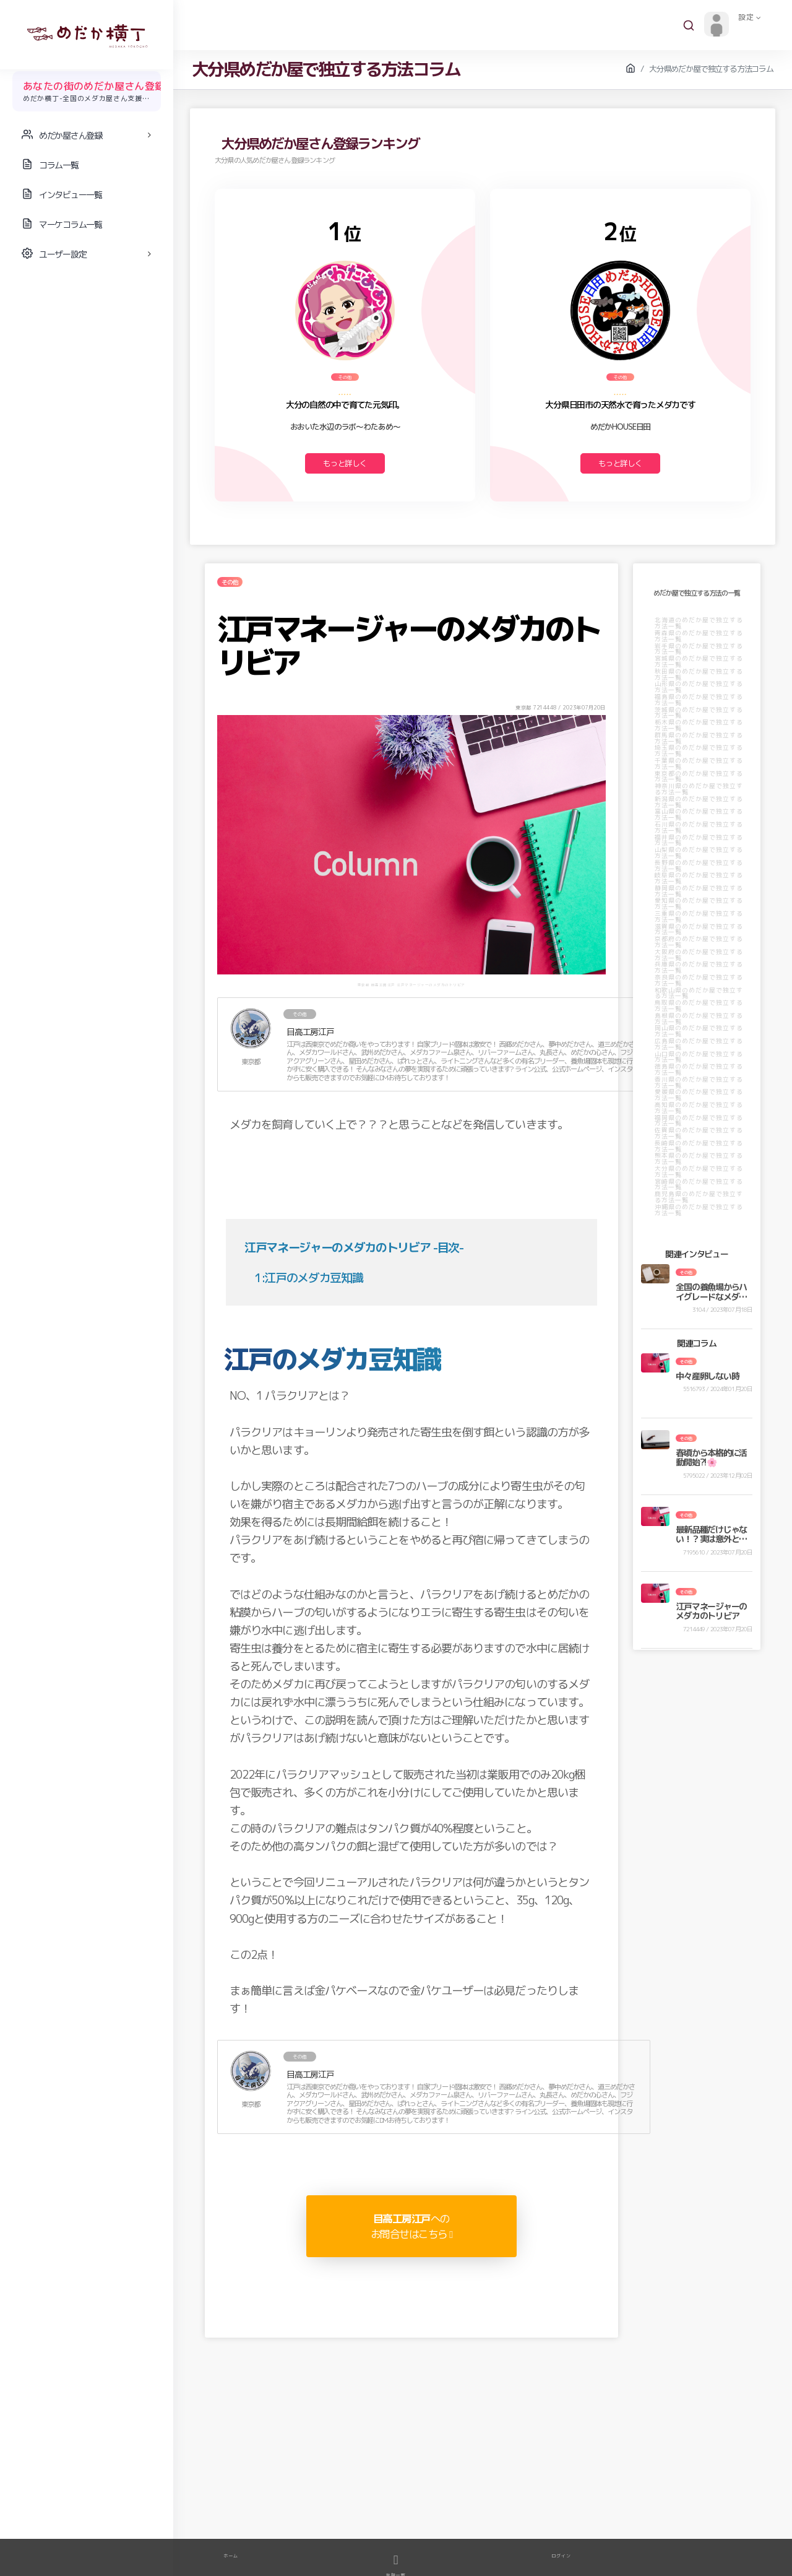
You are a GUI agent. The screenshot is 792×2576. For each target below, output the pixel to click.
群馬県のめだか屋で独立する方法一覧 (699, 738)
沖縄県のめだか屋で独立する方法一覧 (699, 1209)
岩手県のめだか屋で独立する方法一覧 (699, 648)
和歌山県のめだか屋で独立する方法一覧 (699, 993)
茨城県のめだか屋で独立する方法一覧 (699, 712)
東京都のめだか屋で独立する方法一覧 (699, 776)
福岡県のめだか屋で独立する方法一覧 (699, 1120)
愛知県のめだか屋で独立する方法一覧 (699, 903)
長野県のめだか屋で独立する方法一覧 (699, 865)
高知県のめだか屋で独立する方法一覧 (699, 1107)
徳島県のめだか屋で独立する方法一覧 (699, 1069)
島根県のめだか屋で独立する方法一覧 (699, 1018)
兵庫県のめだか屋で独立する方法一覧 (699, 967)
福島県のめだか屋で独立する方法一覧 (699, 699)
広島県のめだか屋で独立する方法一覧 (699, 1043)
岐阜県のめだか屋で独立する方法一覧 (699, 877)
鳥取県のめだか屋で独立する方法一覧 (699, 1005)
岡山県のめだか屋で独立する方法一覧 (699, 1030)
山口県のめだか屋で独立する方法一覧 (699, 1056)
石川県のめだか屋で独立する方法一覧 (699, 827)
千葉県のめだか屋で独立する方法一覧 (699, 763)
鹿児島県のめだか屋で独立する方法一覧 (699, 1196)
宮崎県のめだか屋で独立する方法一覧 (699, 1184)
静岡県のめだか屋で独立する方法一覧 (699, 890)
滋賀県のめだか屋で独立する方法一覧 (699, 929)
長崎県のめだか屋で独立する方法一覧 (699, 1145)
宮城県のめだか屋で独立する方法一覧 (699, 661)
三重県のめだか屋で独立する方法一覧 (699, 916)
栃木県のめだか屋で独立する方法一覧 (699, 725)
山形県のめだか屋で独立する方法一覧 (699, 686)
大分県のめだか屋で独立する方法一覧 (699, 1171)
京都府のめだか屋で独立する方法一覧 (699, 941)
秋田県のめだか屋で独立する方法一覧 (699, 674)
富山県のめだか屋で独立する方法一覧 (699, 814)
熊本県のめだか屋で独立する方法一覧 (699, 1158)
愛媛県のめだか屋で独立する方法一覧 (699, 1094)
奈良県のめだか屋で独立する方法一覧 (699, 980)
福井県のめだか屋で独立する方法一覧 (699, 840)
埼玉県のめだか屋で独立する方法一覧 (699, 750)
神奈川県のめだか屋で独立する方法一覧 (699, 788)
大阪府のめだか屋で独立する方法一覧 (699, 954)
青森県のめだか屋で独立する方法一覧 (699, 635)
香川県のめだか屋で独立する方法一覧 (699, 1082)
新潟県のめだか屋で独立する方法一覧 (699, 801)
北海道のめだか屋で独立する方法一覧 (699, 622)
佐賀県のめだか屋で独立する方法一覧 (699, 1132)
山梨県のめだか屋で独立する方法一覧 (699, 852)
